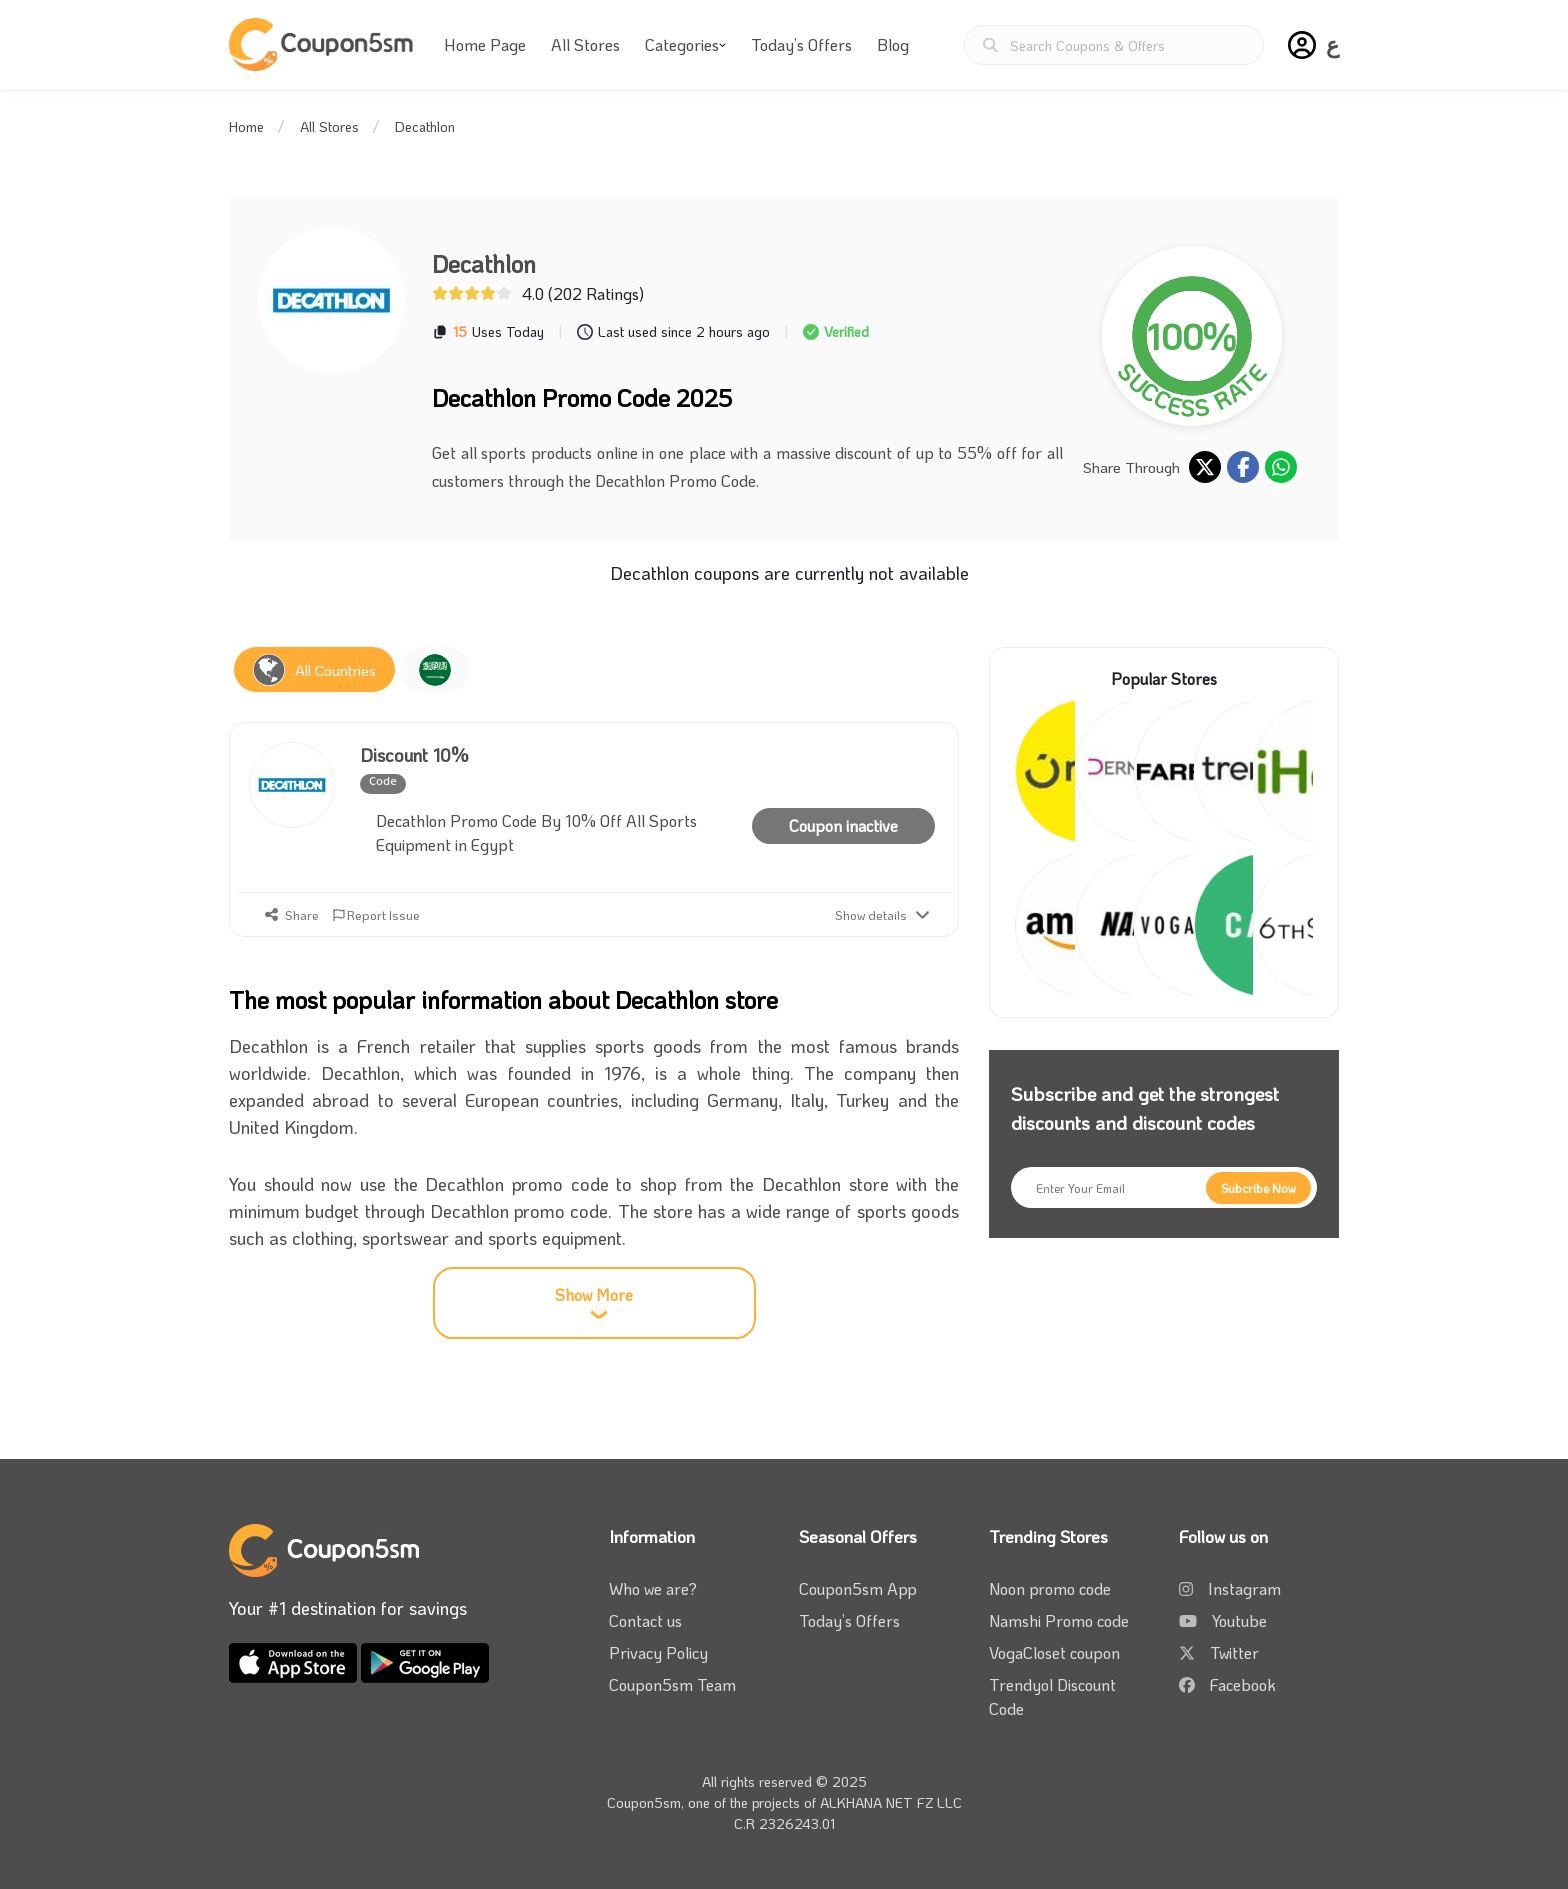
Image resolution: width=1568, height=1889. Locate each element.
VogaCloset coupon (1054, 1652)
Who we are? (653, 1588)
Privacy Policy (658, 1652)
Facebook (1243, 1684)
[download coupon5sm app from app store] (295, 1660)
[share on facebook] (1243, 467)
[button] (1302, 45)
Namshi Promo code (1059, 1620)
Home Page (485, 44)
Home (246, 126)
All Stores (585, 44)
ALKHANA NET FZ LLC (891, 1802)
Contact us (645, 1620)
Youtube (1239, 1620)
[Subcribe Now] (1258, 1188)
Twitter (1234, 1652)
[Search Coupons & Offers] (1114, 45)
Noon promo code (1050, 1588)
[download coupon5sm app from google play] (425, 1660)
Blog (893, 44)
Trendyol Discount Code (1052, 1696)
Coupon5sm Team (672, 1684)
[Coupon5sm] (324, 44)
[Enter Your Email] (1164, 1187)
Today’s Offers (801, 44)
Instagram (1244, 1588)
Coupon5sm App (858, 1588)
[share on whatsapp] (1281, 467)
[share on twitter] (1205, 467)
